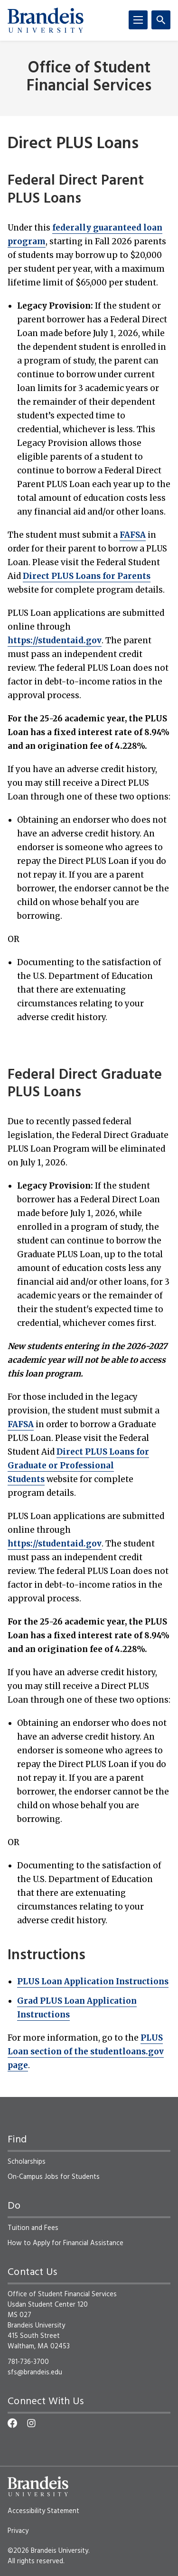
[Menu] (138, 19)
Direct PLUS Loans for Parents (86, 576)
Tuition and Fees (33, 2228)
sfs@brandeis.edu (35, 2372)
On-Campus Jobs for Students (54, 2177)
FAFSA (133, 535)
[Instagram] (31, 2423)
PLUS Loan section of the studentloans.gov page (86, 2051)
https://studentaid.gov (55, 640)
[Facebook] (12, 2423)
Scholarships (27, 2161)
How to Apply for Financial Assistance (65, 2243)
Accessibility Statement (43, 2511)
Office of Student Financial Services (89, 77)
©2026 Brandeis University (48, 2551)
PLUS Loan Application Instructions (93, 1981)
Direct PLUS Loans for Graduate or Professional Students (78, 1465)
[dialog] (149, 2547)
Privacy (18, 2531)
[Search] (160, 19)
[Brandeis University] (46, 20)
